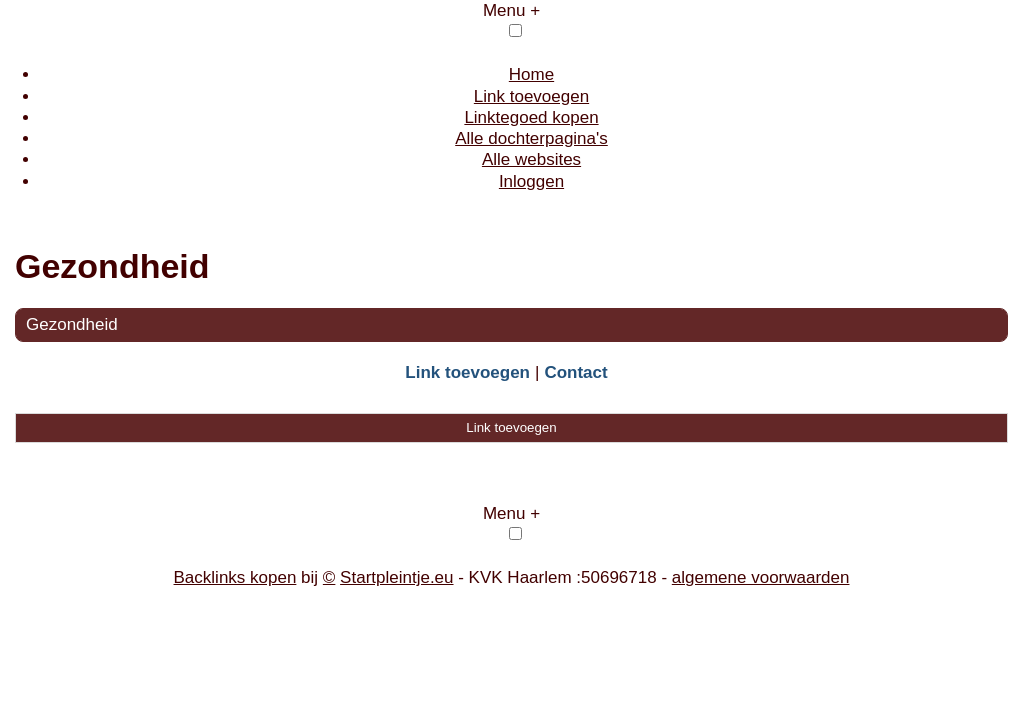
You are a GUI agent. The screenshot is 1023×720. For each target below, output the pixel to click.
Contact (575, 372)
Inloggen (531, 181)
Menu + (511, 10)
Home (531, 74)
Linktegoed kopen (531, 117)
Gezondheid (72, 324)
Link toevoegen (531, 96)
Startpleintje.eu (396, 577)
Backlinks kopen (235, 577)
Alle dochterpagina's (531, 138)
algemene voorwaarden (761, 577)
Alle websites (531, 159)
